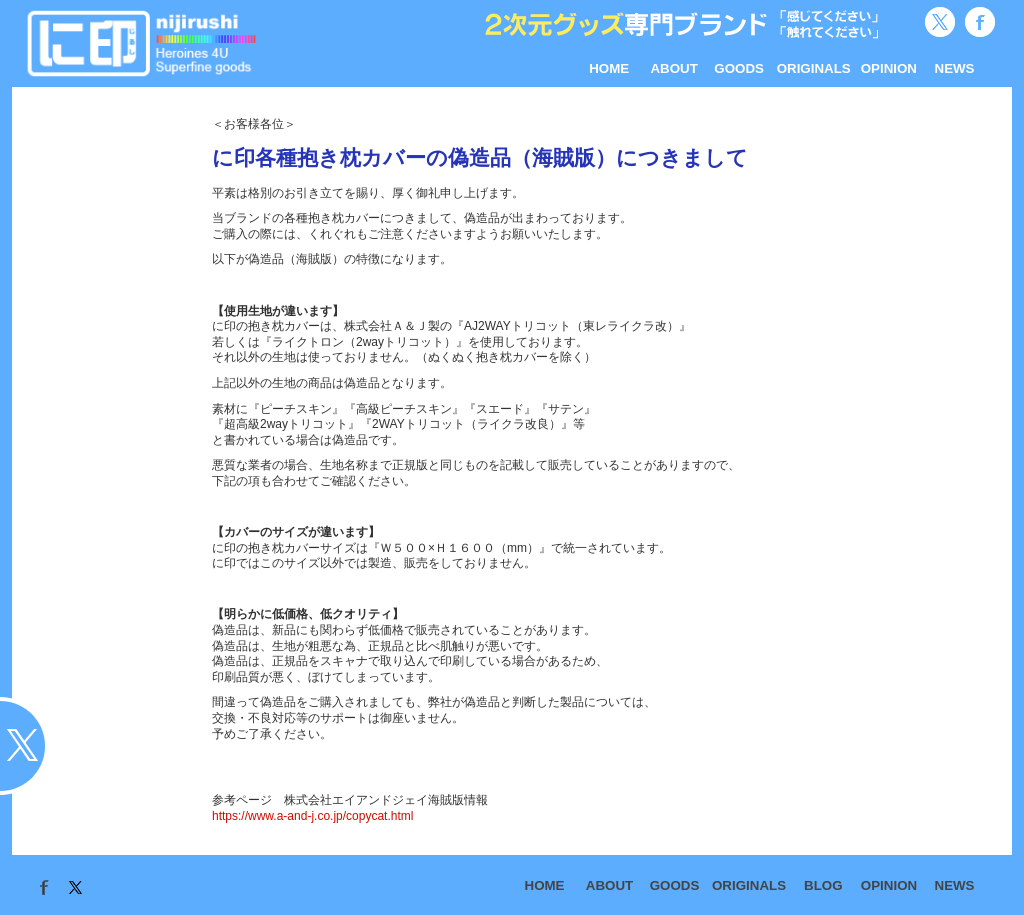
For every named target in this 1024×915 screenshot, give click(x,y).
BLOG (823, 885)
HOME (609, 68)
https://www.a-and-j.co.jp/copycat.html (312, 816)
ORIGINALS (814, 68)
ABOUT (673, 68)
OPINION (889, 68)
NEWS (955, 68)
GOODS (739, 68)
